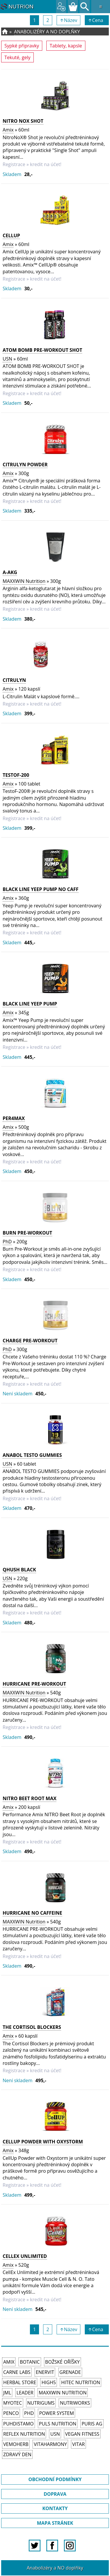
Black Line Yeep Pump (30, 1004)
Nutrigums (41, 2403)
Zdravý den (17, 2454)
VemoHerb (15, 2444)
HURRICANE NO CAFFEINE (32, 1913)
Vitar (78, 2444)
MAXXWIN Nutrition (24, 581)
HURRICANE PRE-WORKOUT (34, 1684)
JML (7, 2392)
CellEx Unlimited (25, 2256)
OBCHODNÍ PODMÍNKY (55, 2479)
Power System (56, 2413)
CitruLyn (14, 680)
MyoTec (12, 2403)
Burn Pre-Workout (27, 1233)
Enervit (45, 2372)
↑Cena (97, 20)
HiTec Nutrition (80, 2382)
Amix (8, 130)
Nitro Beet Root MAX (29, 1798)
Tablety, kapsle (66, 45)
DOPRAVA (55, 2494)
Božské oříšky (62, 2362)
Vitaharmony (50, 2444)
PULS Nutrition (57, 2423)
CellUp (11, 235)
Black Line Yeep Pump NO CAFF (41, 889)
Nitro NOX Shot (23, 121)
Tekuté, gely (17, 57)
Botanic (30, 2362)
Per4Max (14, 1118)
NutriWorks (75, 2403)
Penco (11, 2413)
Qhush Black (19, 1569)
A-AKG (10, 572)
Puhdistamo (18, 2423)
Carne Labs (17, 2372)
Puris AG (92, 2423)
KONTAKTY (55, 2508)
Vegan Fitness (82, 2434)
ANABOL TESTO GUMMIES (32, 1455)
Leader (24, 2392)
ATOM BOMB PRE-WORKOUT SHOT (42, 350)
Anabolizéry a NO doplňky (47, 31)
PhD (7, 1241)
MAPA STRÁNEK (55, 2523)
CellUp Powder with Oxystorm (43, 2141)
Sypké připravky (21, 45)
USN (7, 359)
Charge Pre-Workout (30, 1340)
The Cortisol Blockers (32, 2027)
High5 (48, 2382)
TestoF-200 (16, 775)
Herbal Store (19, 2382)
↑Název (68, 20)
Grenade (70, 2372)
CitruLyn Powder (25, 464)
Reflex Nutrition (24, 2434)
